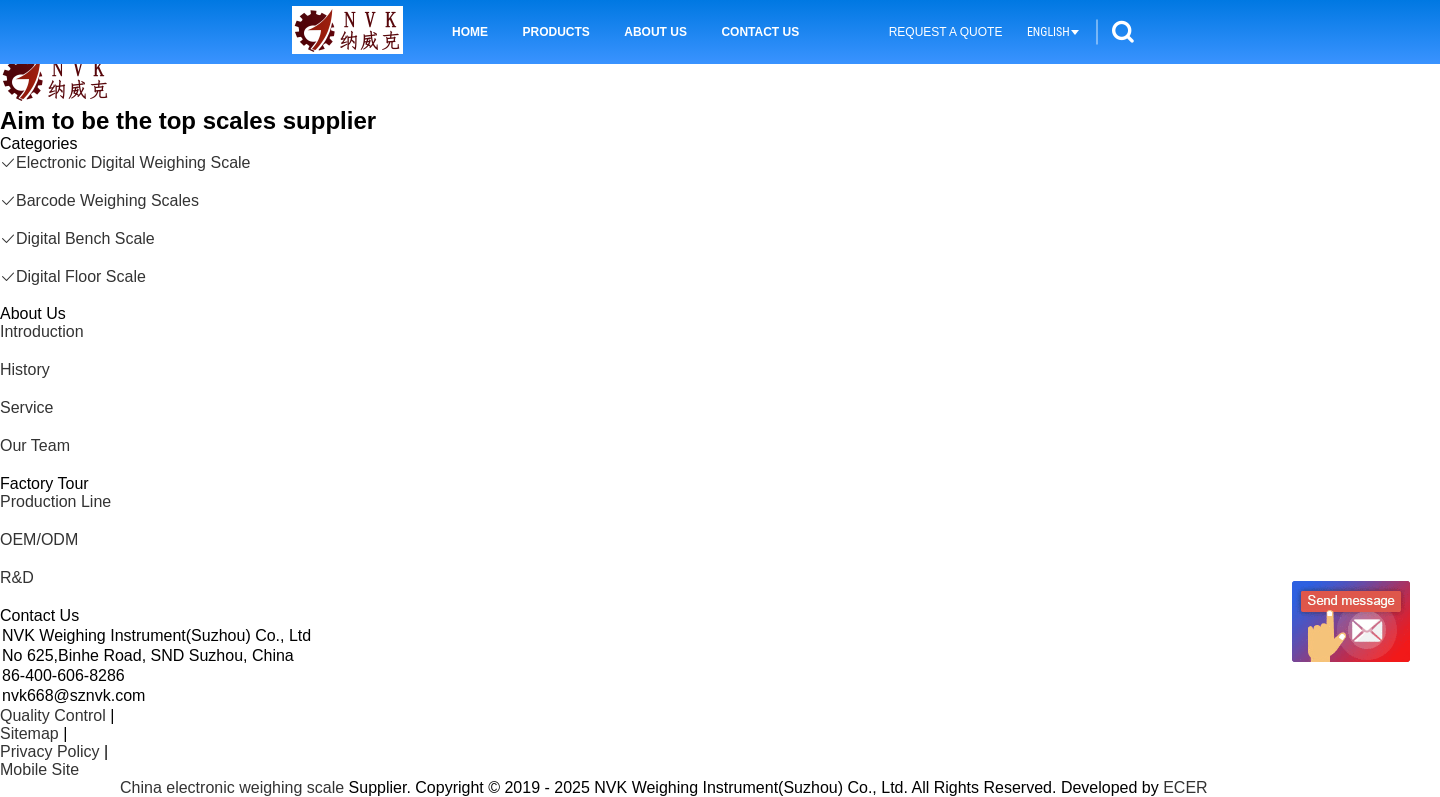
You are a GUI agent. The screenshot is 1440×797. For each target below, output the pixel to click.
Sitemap (29, 733)
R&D (17, 577)
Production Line (55, 501)
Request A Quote (946, 32)
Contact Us (760, 32)
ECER (1185, 787)
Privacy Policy (50, 751)
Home (470, 32)
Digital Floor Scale (73, 276)
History (25, 369)
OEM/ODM (39, 539)
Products (555, 32)
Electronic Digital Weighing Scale (125, 162)
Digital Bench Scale (77, 238)
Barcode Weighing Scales (99, 200)
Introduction (42, 331)
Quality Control (53, 715)
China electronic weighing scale (232, 787)
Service (26, 407)
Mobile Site (39, 769)
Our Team (35, 445)
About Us (655, 32)
